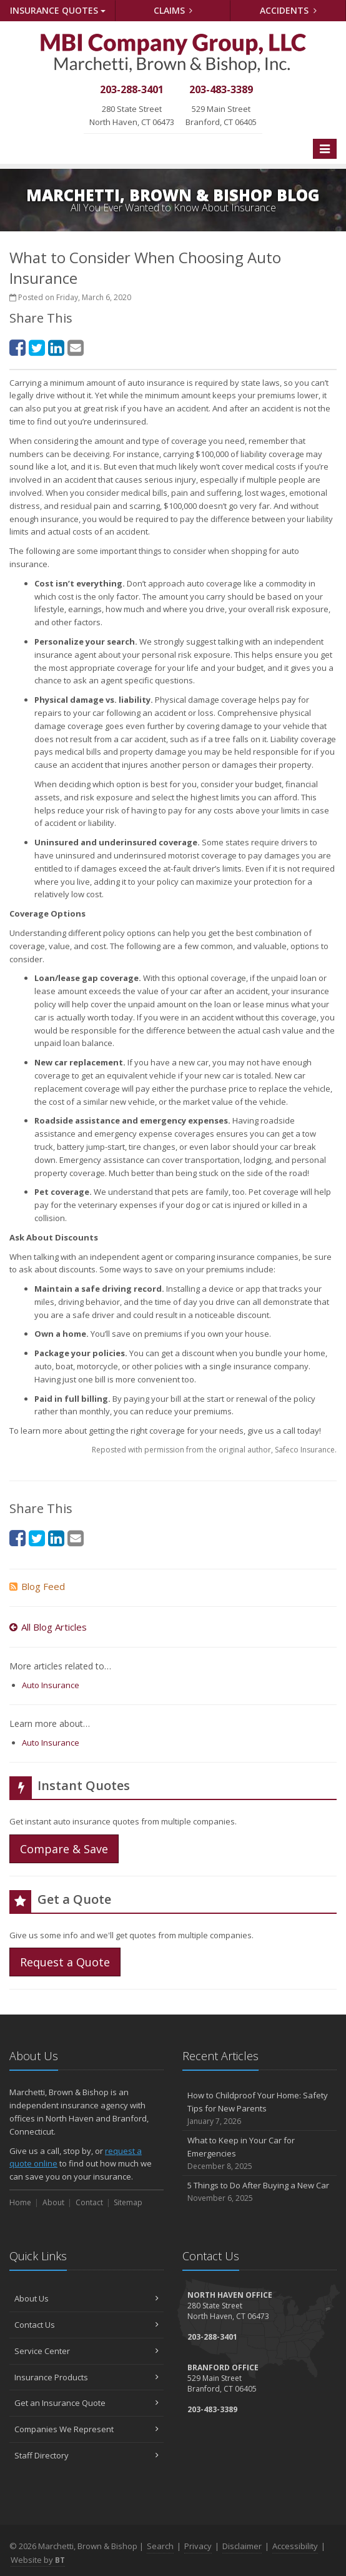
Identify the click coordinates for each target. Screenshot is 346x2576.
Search (160, 2546)
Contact (89, 2202)
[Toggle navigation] (325, 149)
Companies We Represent (86, 2429)
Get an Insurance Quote (86, 2402)
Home (20, 2202)
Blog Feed (37, 1586)
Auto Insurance (50, 1685)
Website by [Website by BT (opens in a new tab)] (38, 2559)
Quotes (58, 10)
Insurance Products (86, 2377)
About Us (86, 2298)
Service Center (86, 2351)
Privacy (198, 2546)
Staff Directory (86, 2455)
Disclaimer (242, 2546)
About (53, 2202)
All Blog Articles (48, 1627)
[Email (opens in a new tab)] (75, 347)
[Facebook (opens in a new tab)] (17, 347)
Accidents (288, 10)
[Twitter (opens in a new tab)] (37, 347)
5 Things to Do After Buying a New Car (259, 2192)
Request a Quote (65, 1962)
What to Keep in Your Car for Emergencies (259, 2153)
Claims (173, 10)
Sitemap (128, 2202)
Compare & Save (64, 1848)
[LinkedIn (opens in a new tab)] (56, 347)
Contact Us (86, 2324)
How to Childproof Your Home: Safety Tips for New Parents (259, 2108)
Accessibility (295, 2546)
